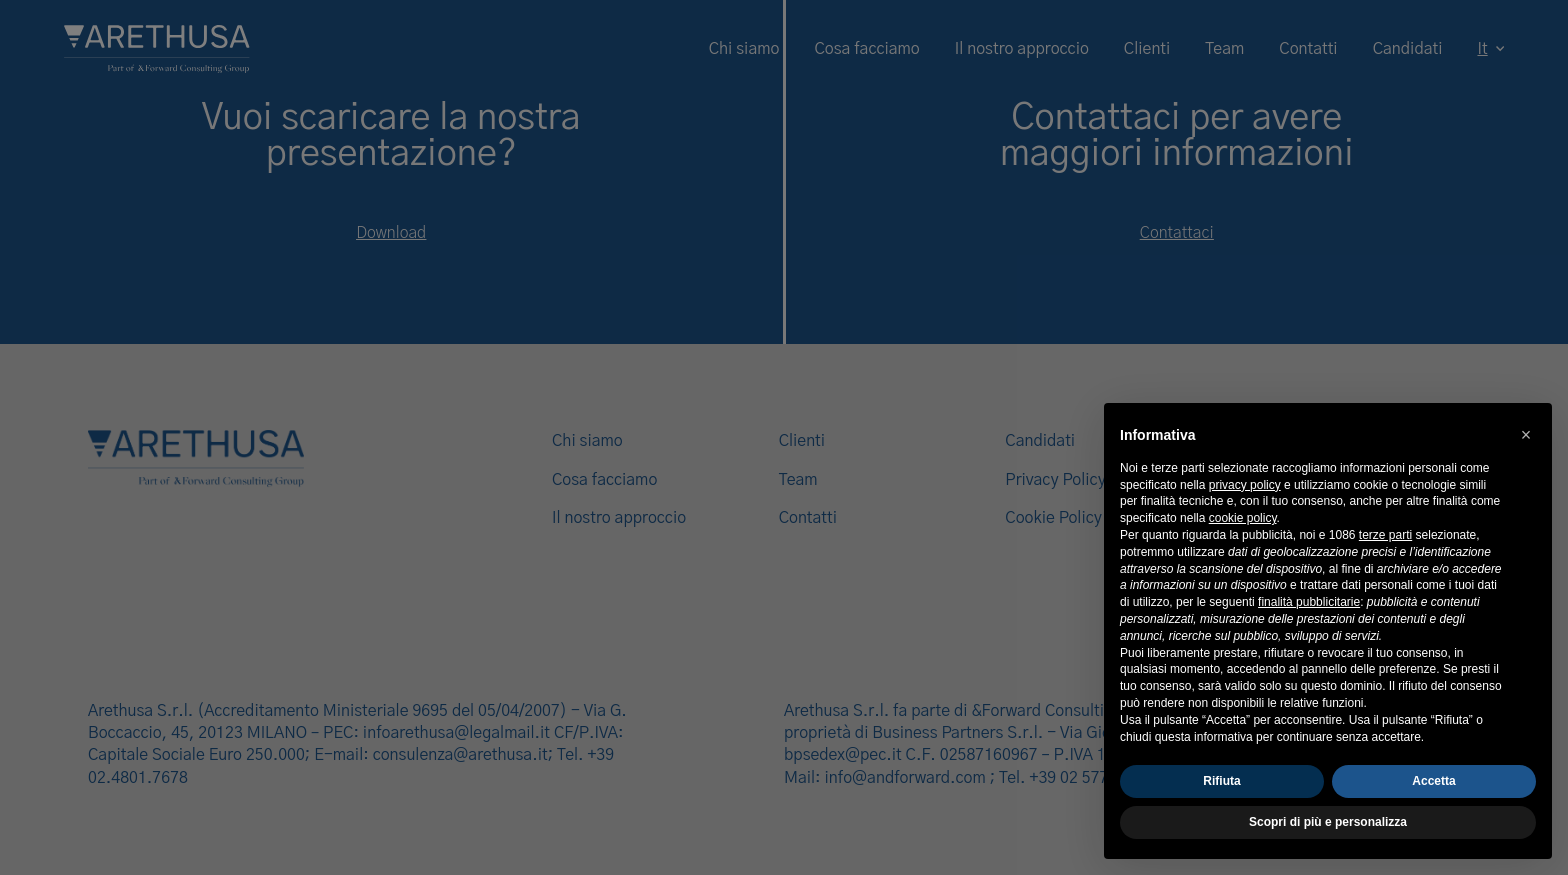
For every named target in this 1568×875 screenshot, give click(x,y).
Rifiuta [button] (1221, 781)
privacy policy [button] (1245, 485)
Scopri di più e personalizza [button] (1328, 822)
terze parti (1385, 535)
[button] (1526, 435)
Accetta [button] (1433, 781)
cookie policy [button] (1243, 518)
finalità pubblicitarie (1309, 602)
